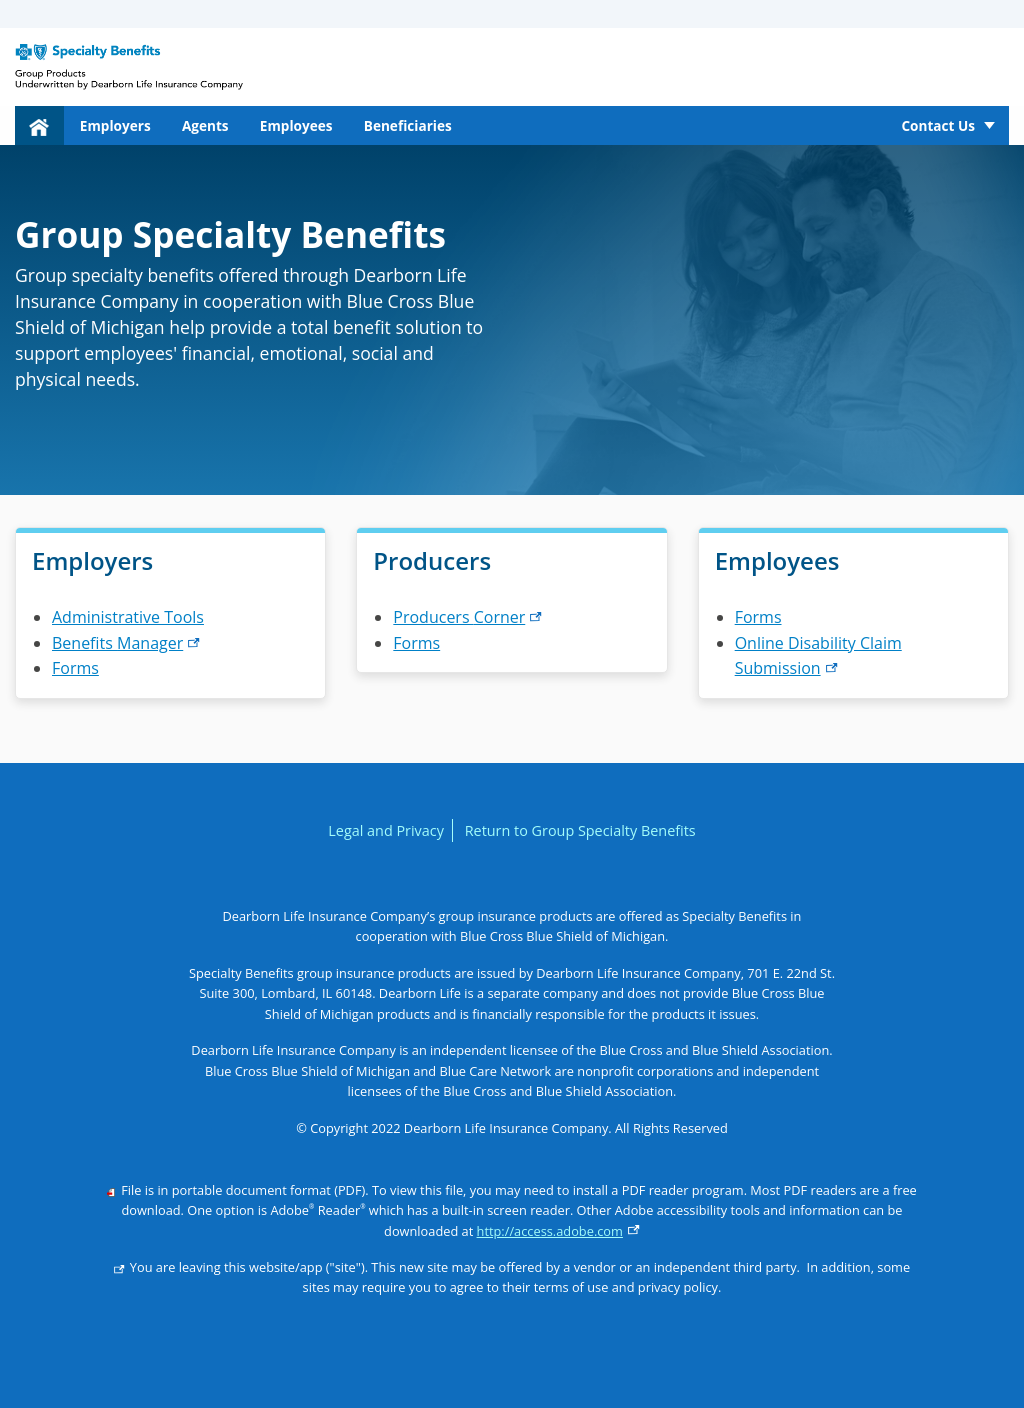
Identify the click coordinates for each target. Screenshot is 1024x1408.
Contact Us (938, 125)
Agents (205, 125)
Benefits (126, 643)
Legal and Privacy (386, 830)
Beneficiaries (408, 125)
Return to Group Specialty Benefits (580, 830)
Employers (115, 125)
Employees (296, 125)
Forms (75, 668)
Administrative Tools (128, 617)
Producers (467, 617)
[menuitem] (39, 125)
